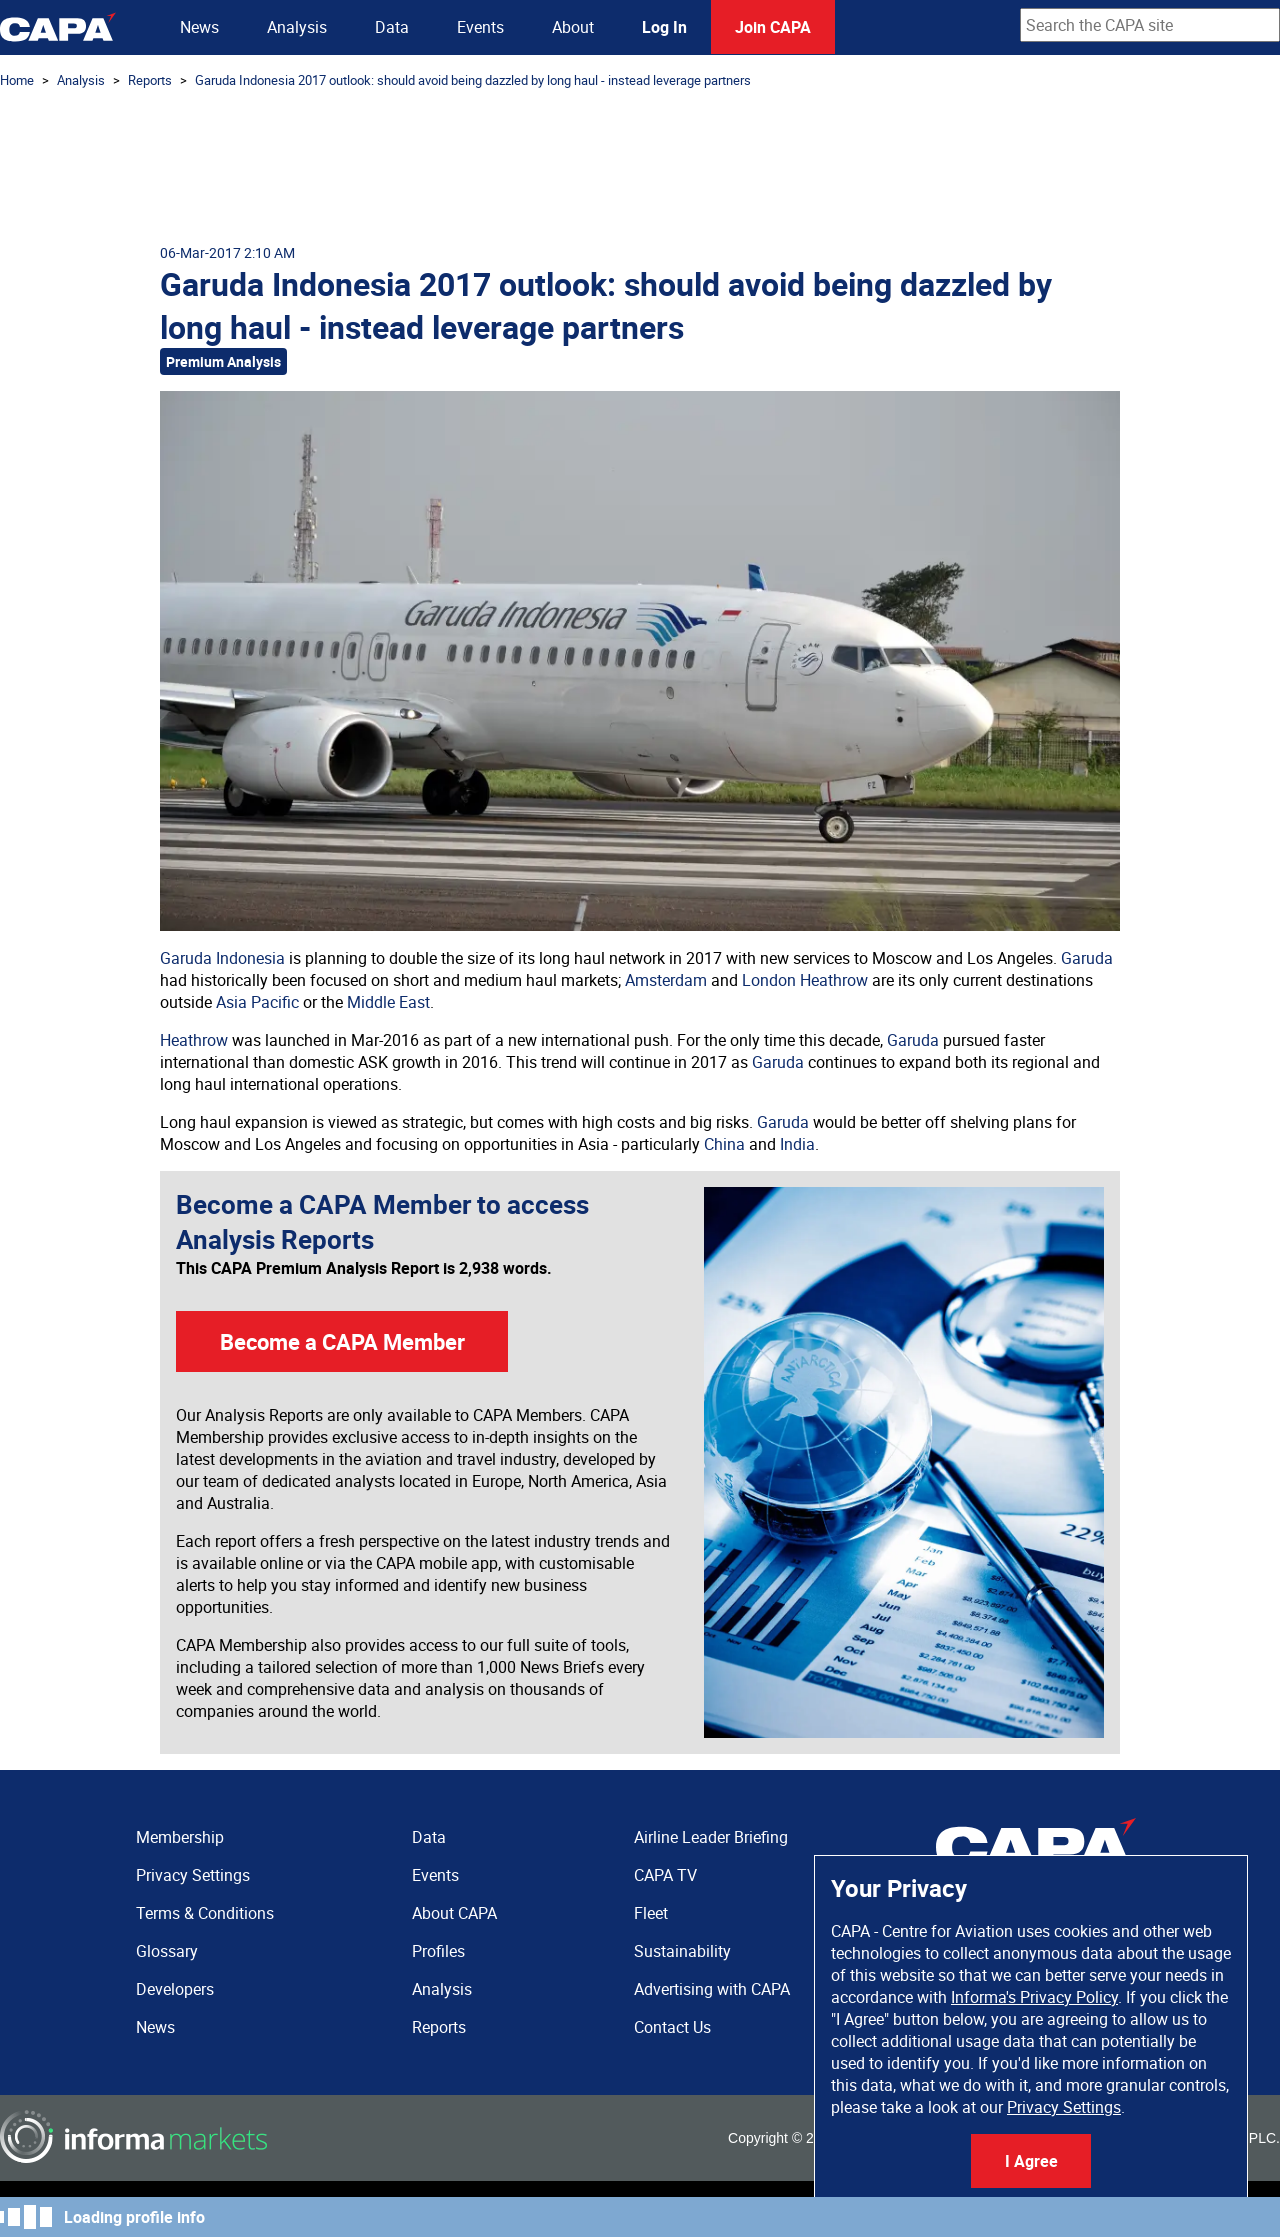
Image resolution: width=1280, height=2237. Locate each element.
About (573, 27)
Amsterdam (666, 980)
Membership (180, 1837)
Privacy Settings (1064, 2107)
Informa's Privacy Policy (1034, 1997)
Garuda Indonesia (222, 958)
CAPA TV (665, 1875)
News (199, 27)
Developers (175, 1989)
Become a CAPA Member (342, 1341)
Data (392, 27)
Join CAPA (773, 27)
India (797, 1144)
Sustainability (682, 1951)
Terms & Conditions (205, 1913)
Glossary (167, 1951)
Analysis (297, 27)
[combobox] (1150, 25)
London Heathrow (805, 980)
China (724, 1144)
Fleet (651, 1913)
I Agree (1031, 2161)
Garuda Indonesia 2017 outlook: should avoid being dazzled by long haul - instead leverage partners (473, 80)
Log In (664, 27)
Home (17, 80)
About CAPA (454, 1913)
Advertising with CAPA (712, 1989)
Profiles (438, 1951)
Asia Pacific (257, 1002)
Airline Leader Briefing (711, 1837)
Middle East (388, 1002)
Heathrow (194, 1040)
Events (480, 27)
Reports (150, 80)
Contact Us (672, 2027)
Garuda (1087, 958)
